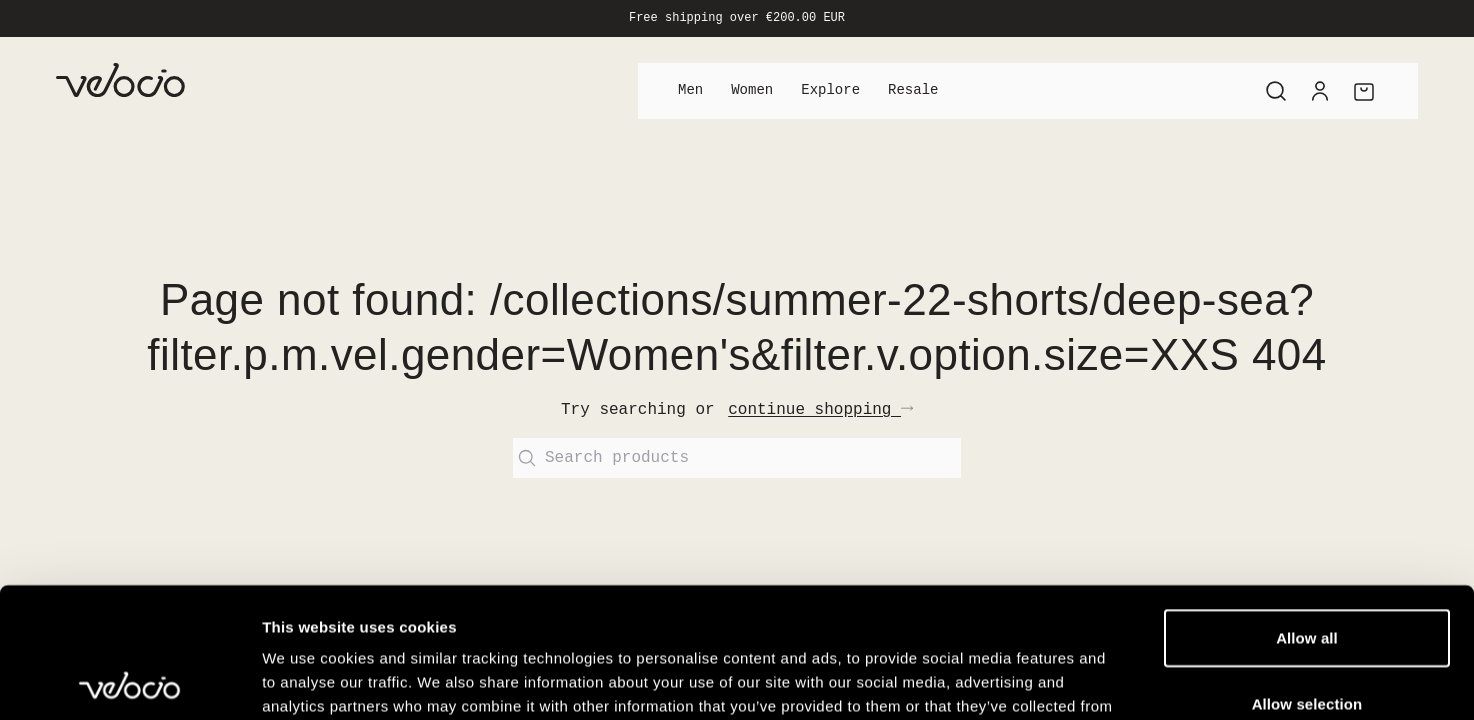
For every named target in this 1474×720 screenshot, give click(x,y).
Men (690, 90)
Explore (830, 90)
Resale (913, 90)
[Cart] (1364, 91)
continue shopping (820, 410)
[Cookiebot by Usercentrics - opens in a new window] (129, 681)
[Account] (1320, 91)
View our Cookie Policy (539, 599)
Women (752, 90)
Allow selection (1307, 573)
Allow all (1307, 507)
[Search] (1276, 91)
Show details (1049, 680)
